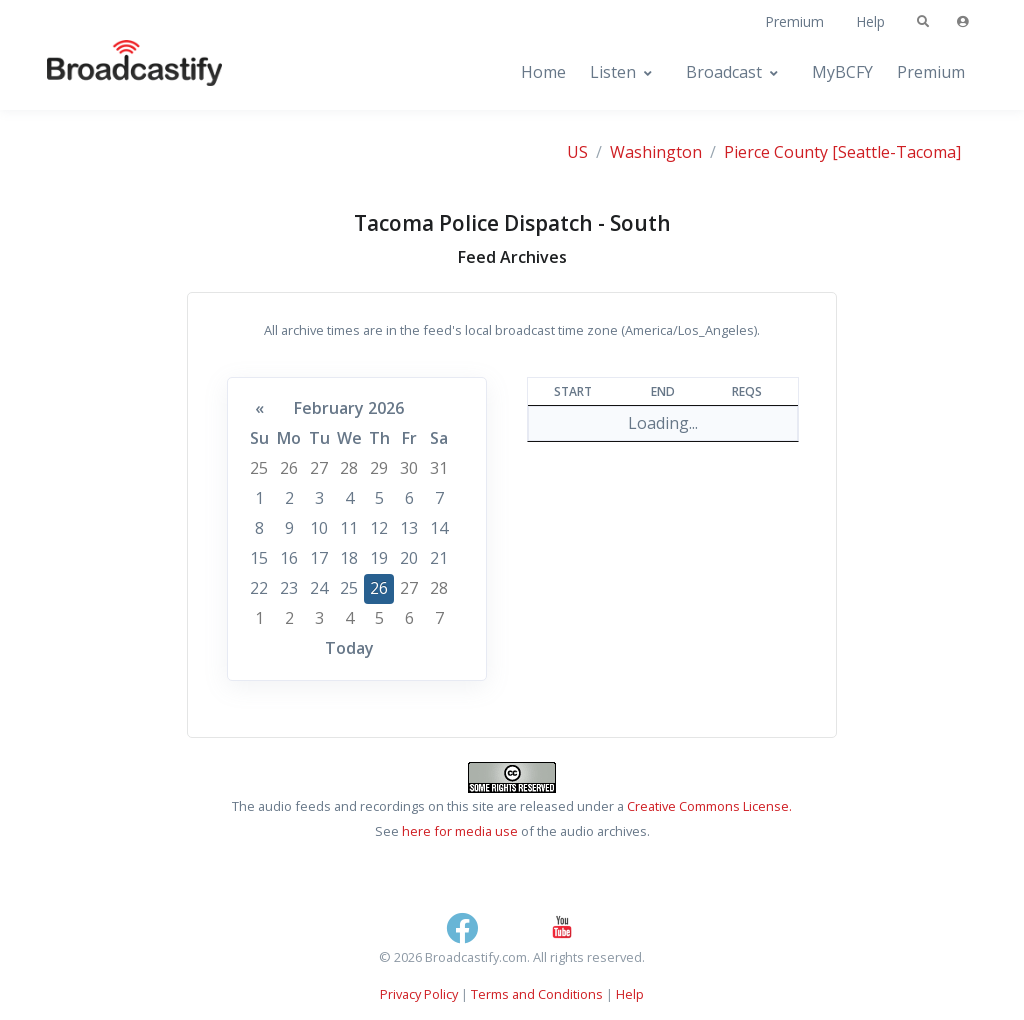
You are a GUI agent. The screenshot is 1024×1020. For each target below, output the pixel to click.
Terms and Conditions (537, 994)
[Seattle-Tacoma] (896, 152)
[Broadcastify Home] (115, 72)
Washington (656, 152)
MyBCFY (842, 72)
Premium (794, 21)
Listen (613, 72)
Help (870, 21)
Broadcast (724, 72)
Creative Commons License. (709, 806)
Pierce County (776, 152)
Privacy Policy (419, 994)
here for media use (460, 831)
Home (543, 72)
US (577, 152)
